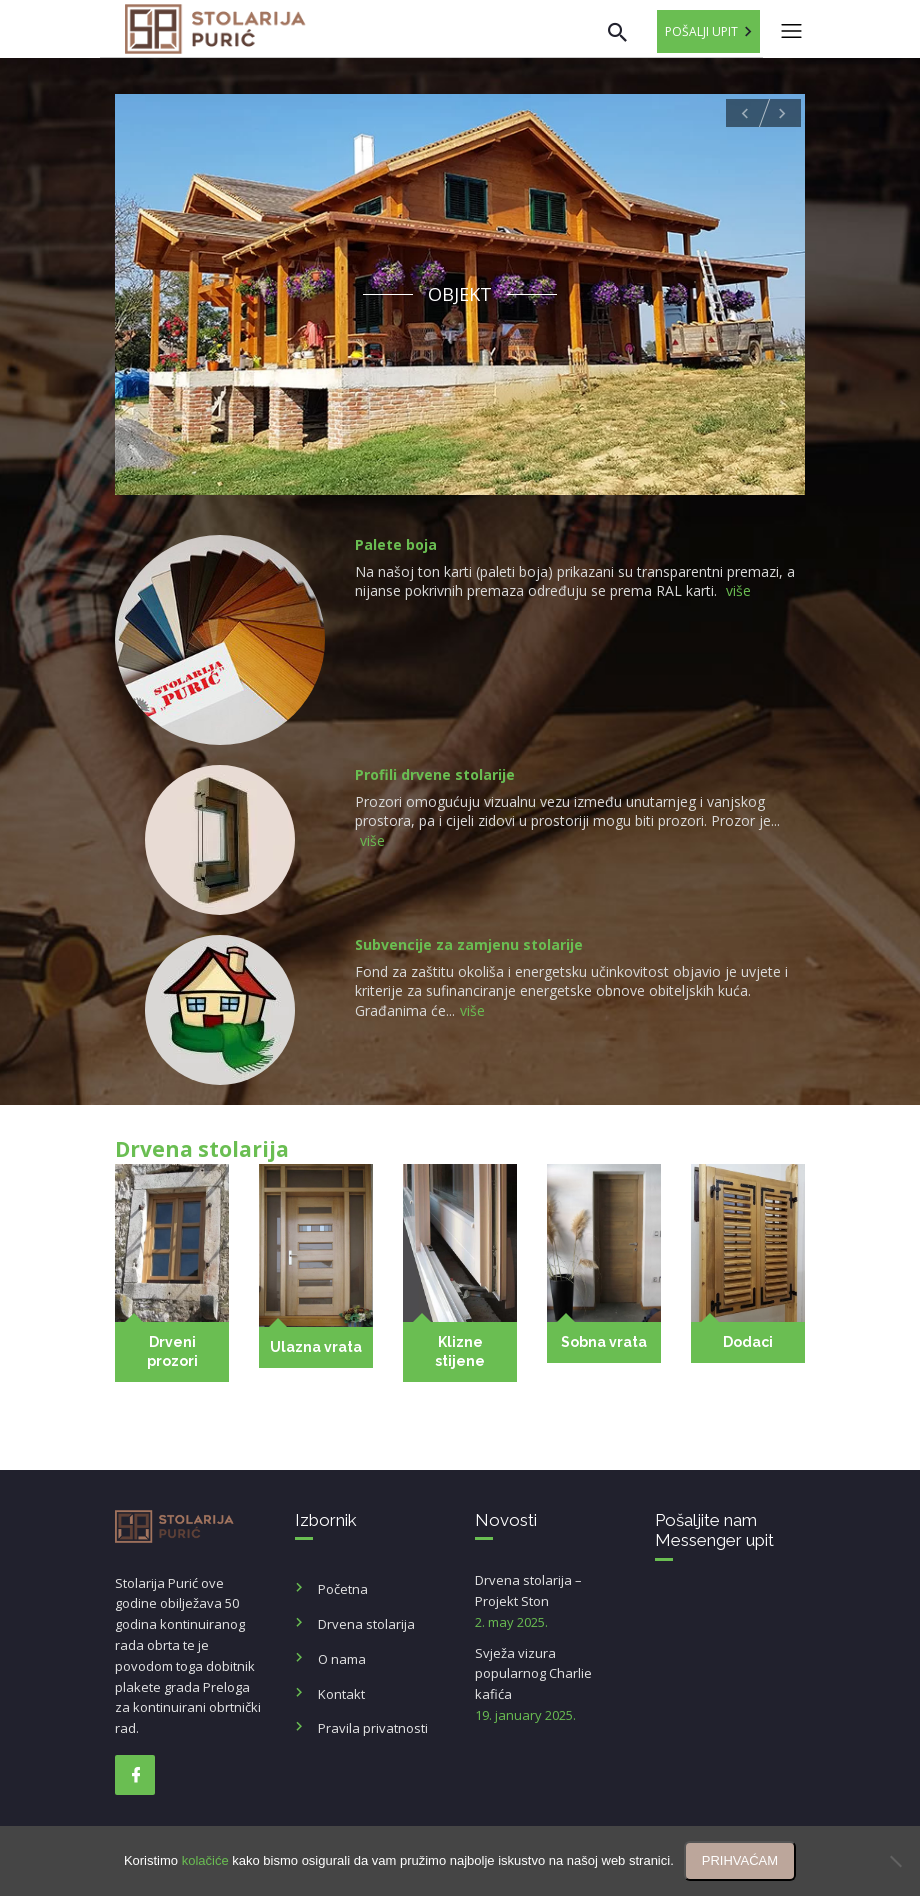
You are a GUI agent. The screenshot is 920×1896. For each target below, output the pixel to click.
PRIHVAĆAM (740, 1860)
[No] (895, 1861)
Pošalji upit (701, 31)
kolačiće (205, 1860)
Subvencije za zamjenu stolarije (469, 944)
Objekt (460, 294)
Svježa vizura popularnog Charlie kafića (550, 1685)
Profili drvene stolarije (435, 774)
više (738, 590)
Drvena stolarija (366, 1624)
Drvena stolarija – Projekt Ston (550, 1601)
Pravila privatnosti (373, 1728)
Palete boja (396, 544)
